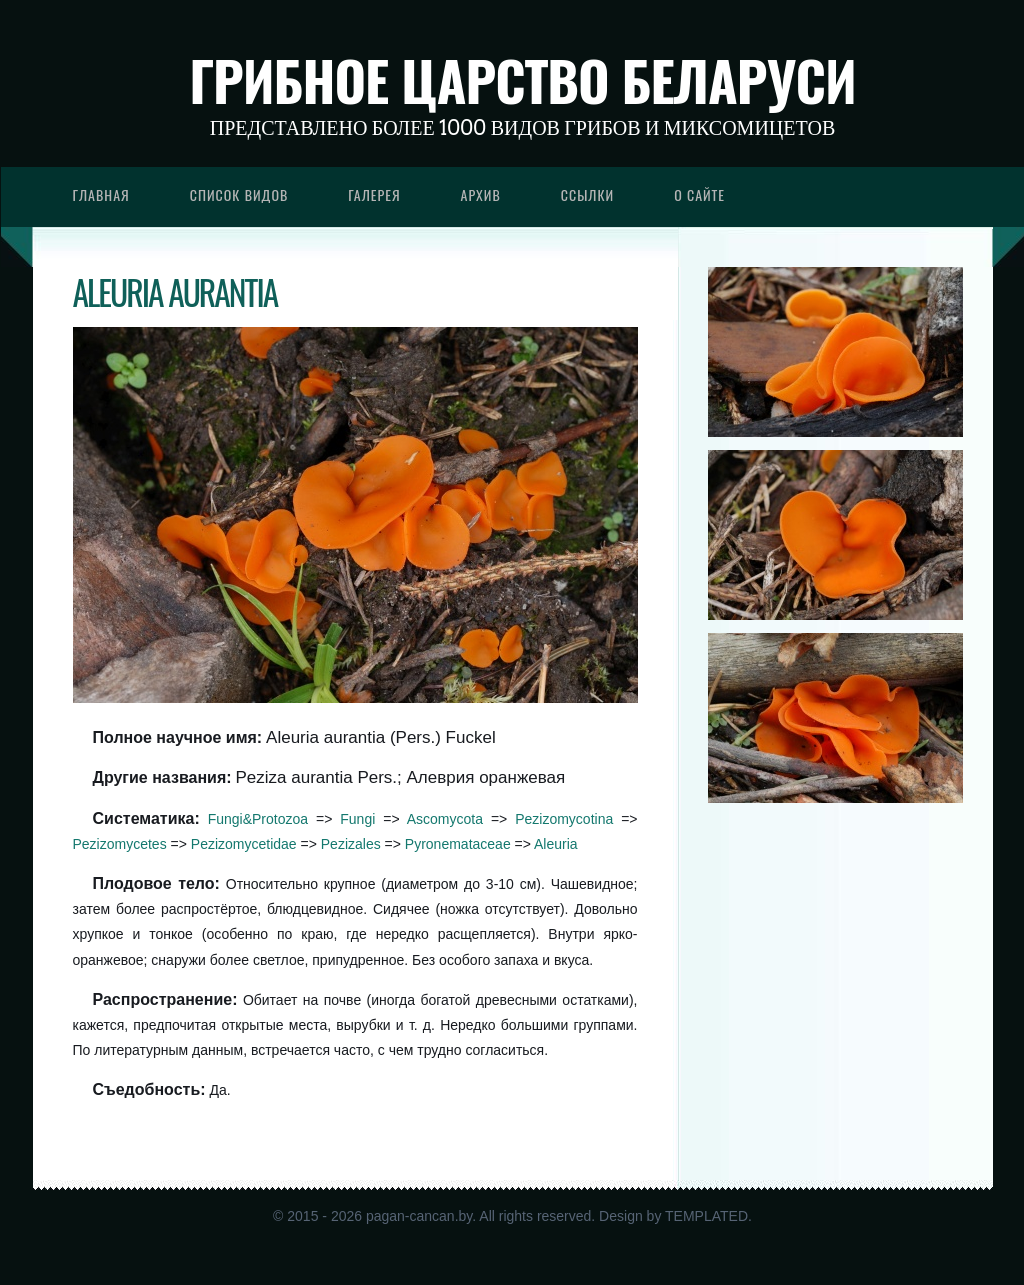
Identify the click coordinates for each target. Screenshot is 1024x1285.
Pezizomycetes (120, 844)
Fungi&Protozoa (258, 819)
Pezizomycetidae (244, 844)
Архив (481, 194)
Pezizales (351, 844)
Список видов (239, 194)
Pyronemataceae (458, 844)
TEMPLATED (706, 1216)
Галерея (374, 194)
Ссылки (588, 194)
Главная (101, 194)
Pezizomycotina (564, 819)
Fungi (357, 819)
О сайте (699, 194)
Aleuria (556, 844)
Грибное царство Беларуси (522, 80)
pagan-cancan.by (419, 1216)
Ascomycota (445, 819)
